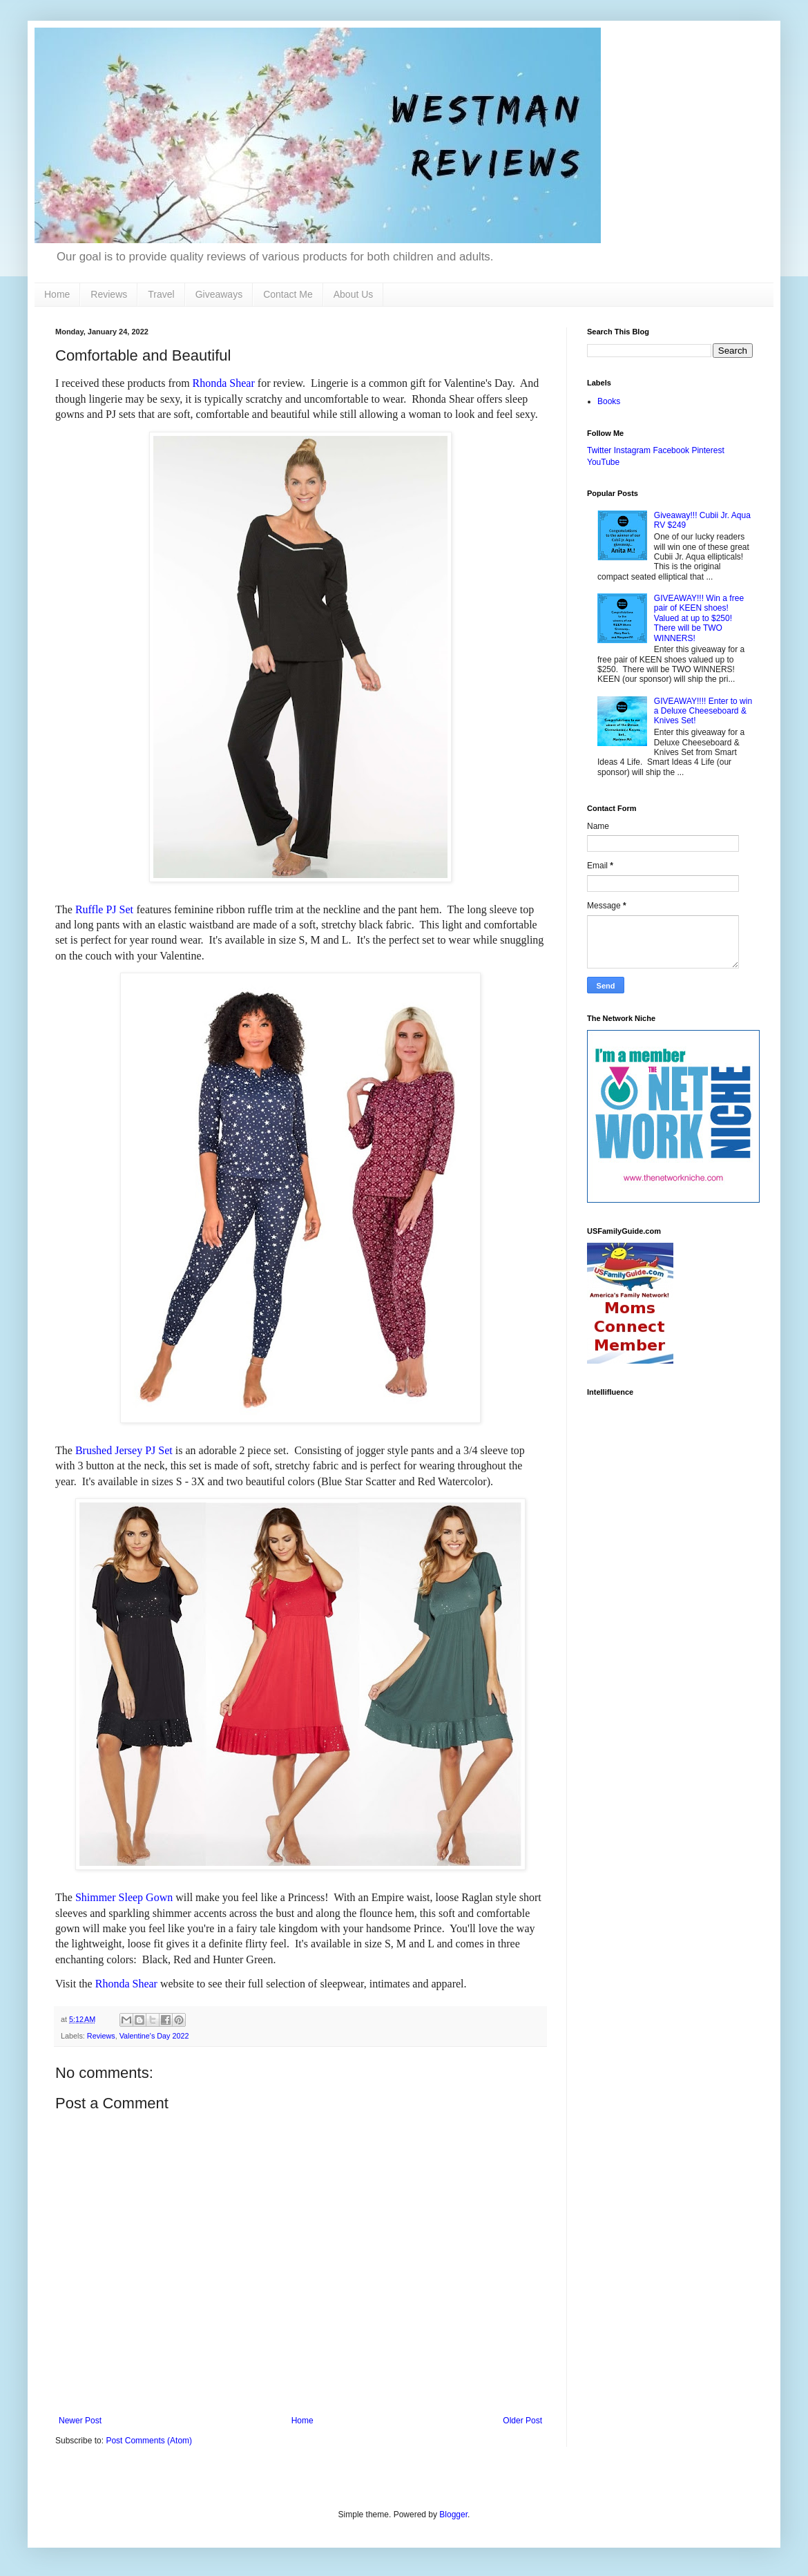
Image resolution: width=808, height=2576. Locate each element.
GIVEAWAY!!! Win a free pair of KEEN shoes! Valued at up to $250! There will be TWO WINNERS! (699, 618)
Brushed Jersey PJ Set (124, 1450)
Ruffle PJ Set (104, 909)
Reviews (108, 294)
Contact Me (288, 294)
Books (608, 401)
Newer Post (80, 2420)
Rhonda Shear (224, 383)
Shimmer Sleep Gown (124, 1897)
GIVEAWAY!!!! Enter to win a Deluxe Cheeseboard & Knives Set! (703, 711)
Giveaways (218, 294)
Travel (161, 294)
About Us (354, 294)
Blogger (453, 2514)
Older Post (522, 2420)
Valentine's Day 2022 (154, 2036)
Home (57, 294)
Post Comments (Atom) (149, 2440)
